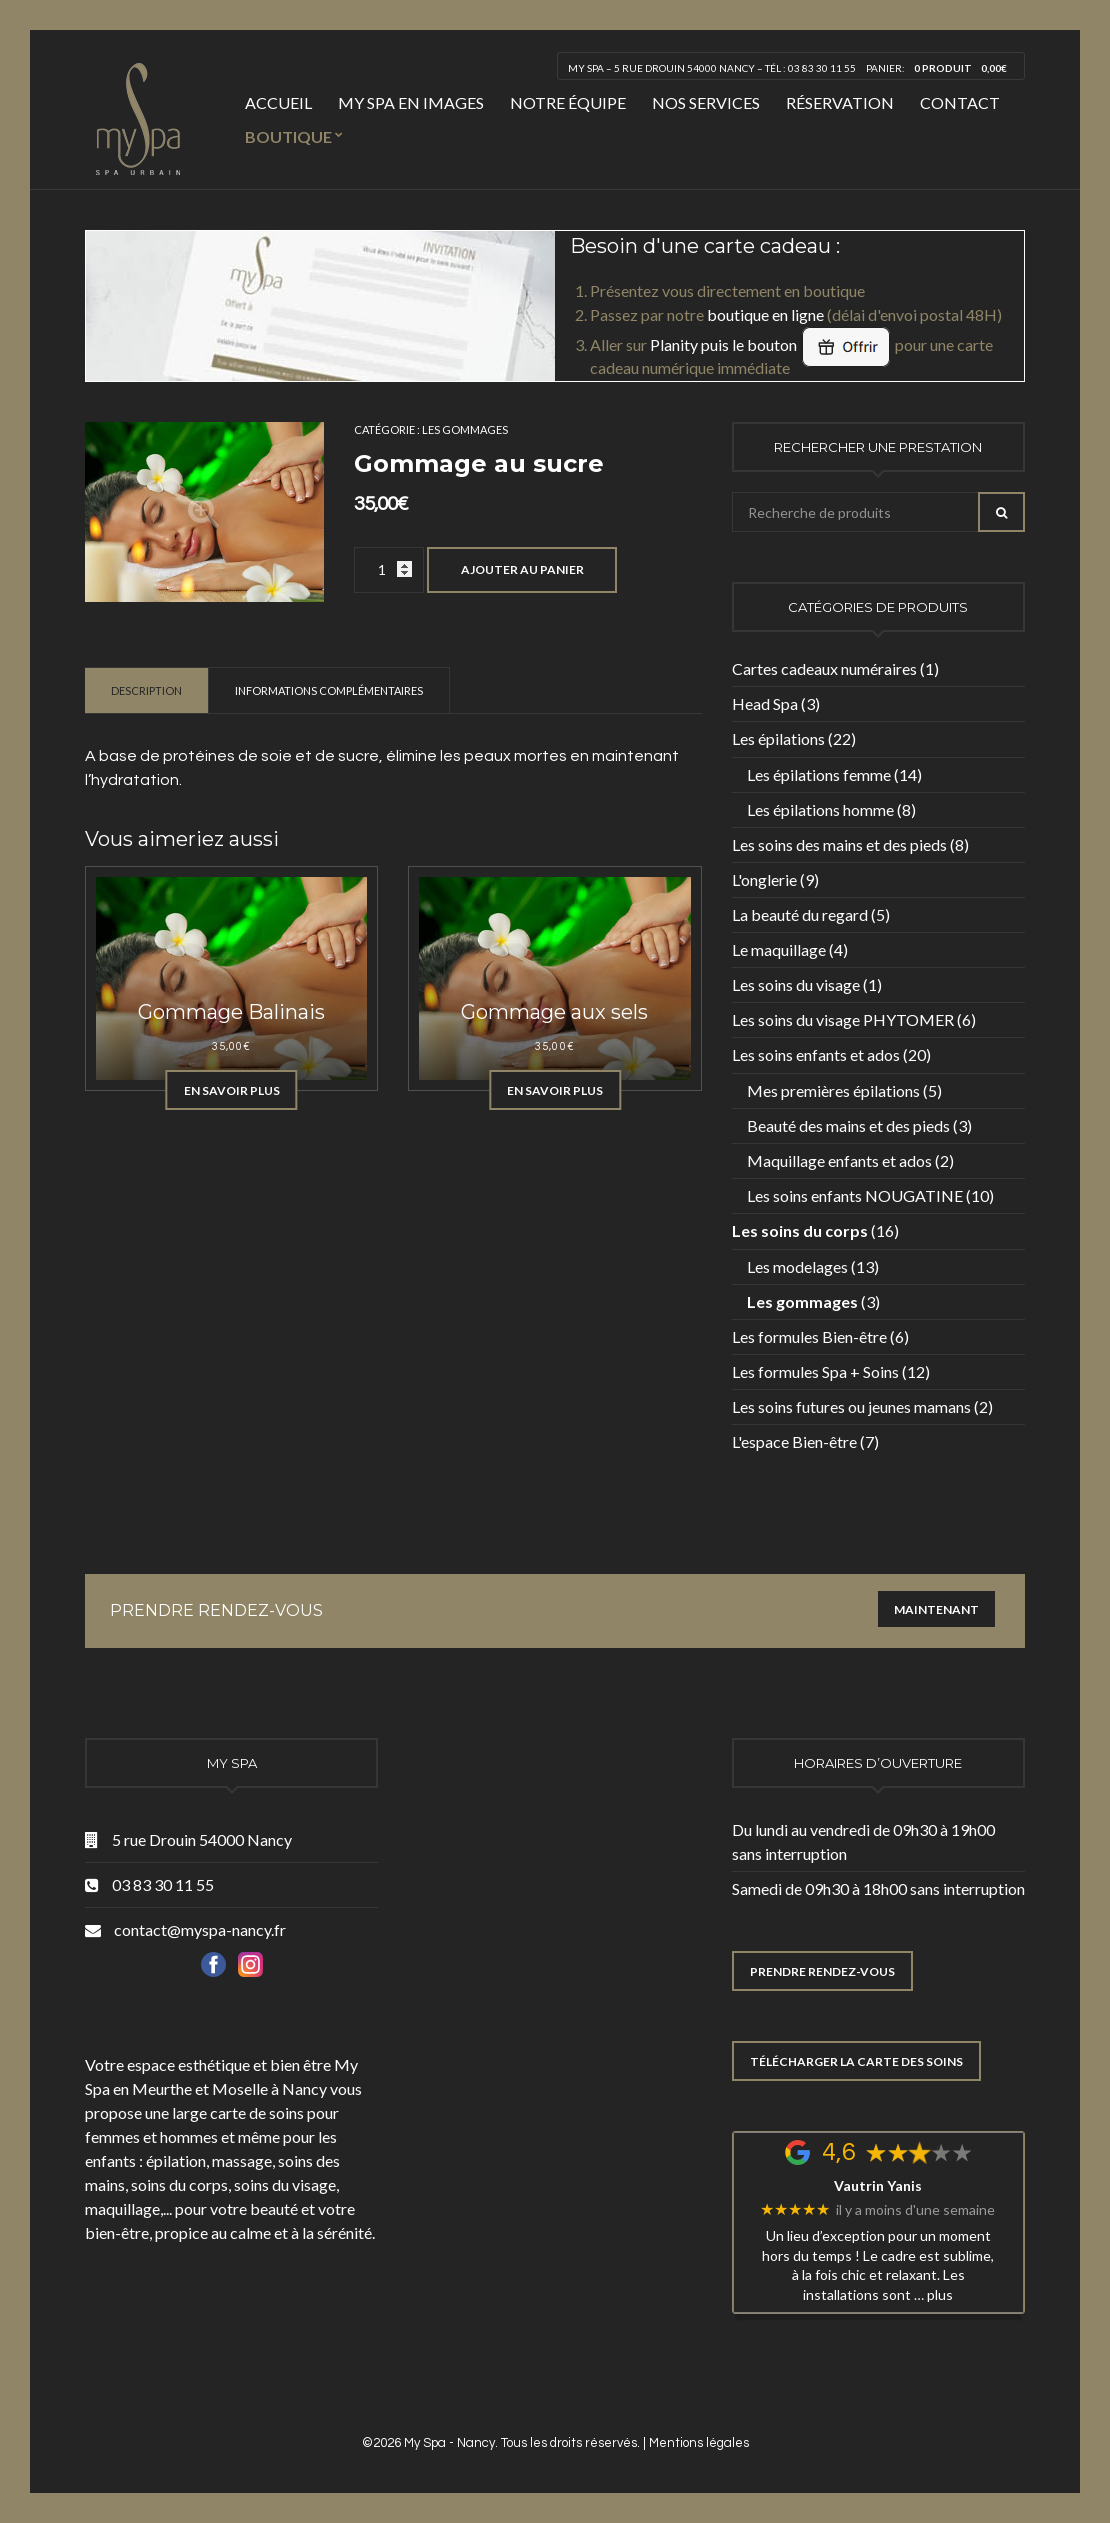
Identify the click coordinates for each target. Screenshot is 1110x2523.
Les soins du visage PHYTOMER (843, 1019)
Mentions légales (699, 2443)
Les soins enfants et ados (816, 1054)
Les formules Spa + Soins (815, 1371)
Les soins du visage (796, 984)
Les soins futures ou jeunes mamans (851, 1406)
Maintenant (936, 1609)
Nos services (706, 102)
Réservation (840, 102)
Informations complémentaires (329, 690)
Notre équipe (568, 102)
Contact (960, 102)
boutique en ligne (765, 314)
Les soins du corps (800, 1230)
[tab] (147, 690)
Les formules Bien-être (809, 1336)
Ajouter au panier (522, 569)
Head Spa (765, 703)
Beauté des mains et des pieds (848, 1125)
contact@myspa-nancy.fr (200, 1929)
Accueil (278, 102)
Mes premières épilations (833, 1090)
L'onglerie (764, 879)
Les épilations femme (819, 774)
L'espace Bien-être (794, 1441)
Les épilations (778, 738)
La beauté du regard (800, 914)
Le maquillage (779, 949)
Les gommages (465, 429)
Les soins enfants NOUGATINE (855, 1195)
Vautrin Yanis (878, 2186)
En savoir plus (232, 1090)
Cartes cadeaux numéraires (824, 668)
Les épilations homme (820, 809)
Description (146, 690)
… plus (933, 2294)
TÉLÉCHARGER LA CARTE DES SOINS (856, 2061)
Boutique (288, 136)
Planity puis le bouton (771, 344)
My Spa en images (411, 102)
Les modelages (797, 1266)
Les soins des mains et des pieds (839, 844)
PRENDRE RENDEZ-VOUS (822, 1971)
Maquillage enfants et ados (839, 1160)
